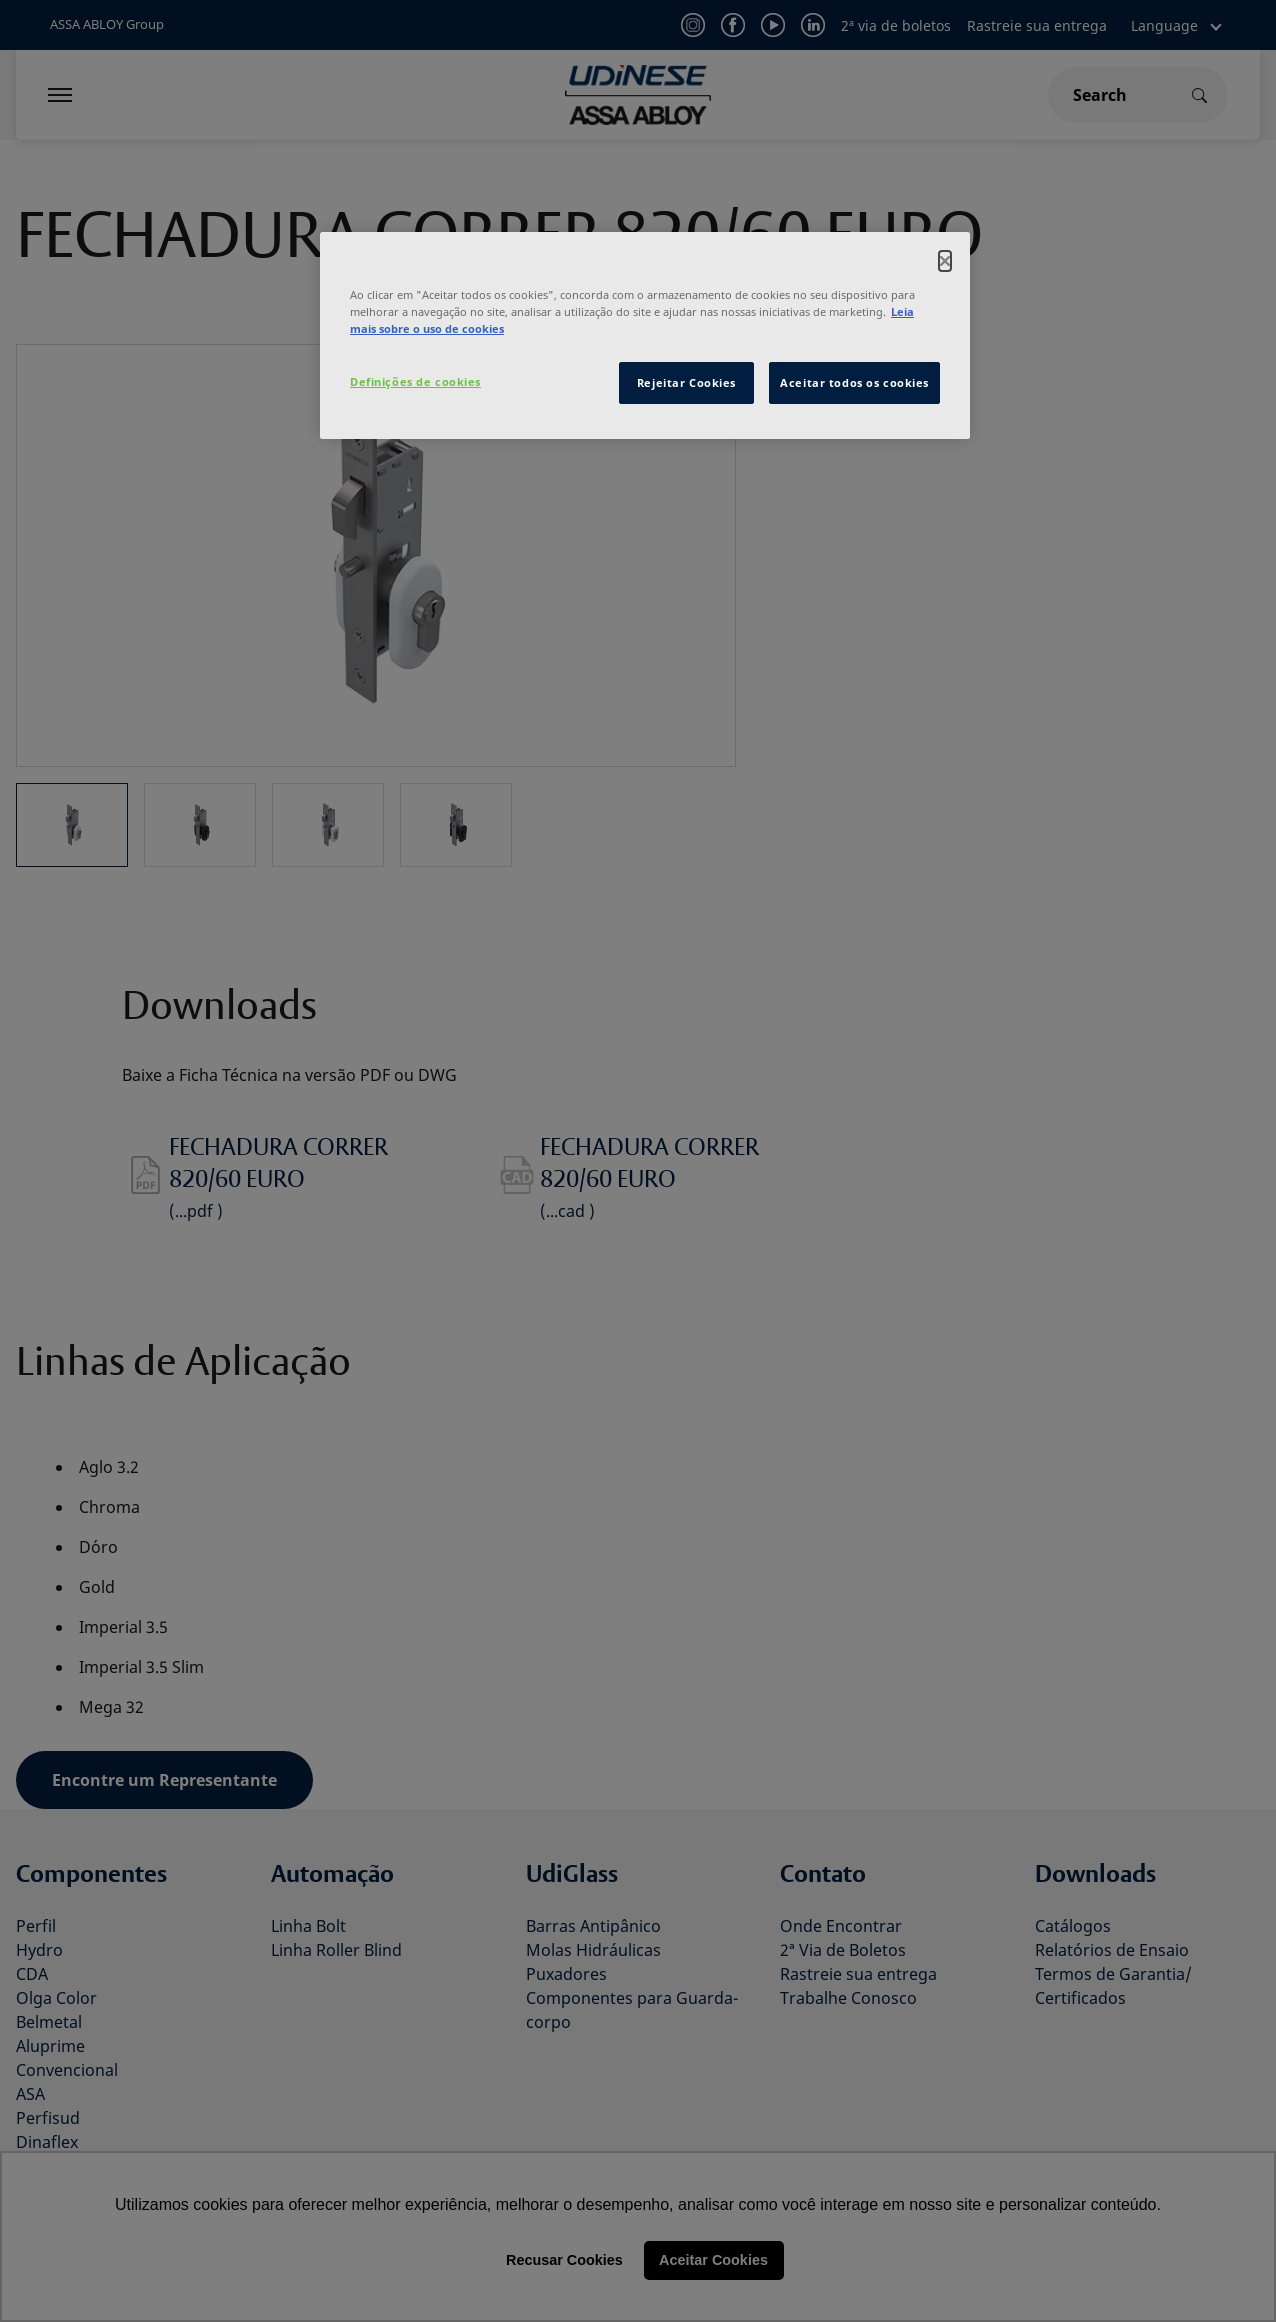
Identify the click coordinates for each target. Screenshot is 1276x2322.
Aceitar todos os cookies (854, 382)
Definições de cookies (415, 381)
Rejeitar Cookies (686, 382)
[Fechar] (945, 261)
